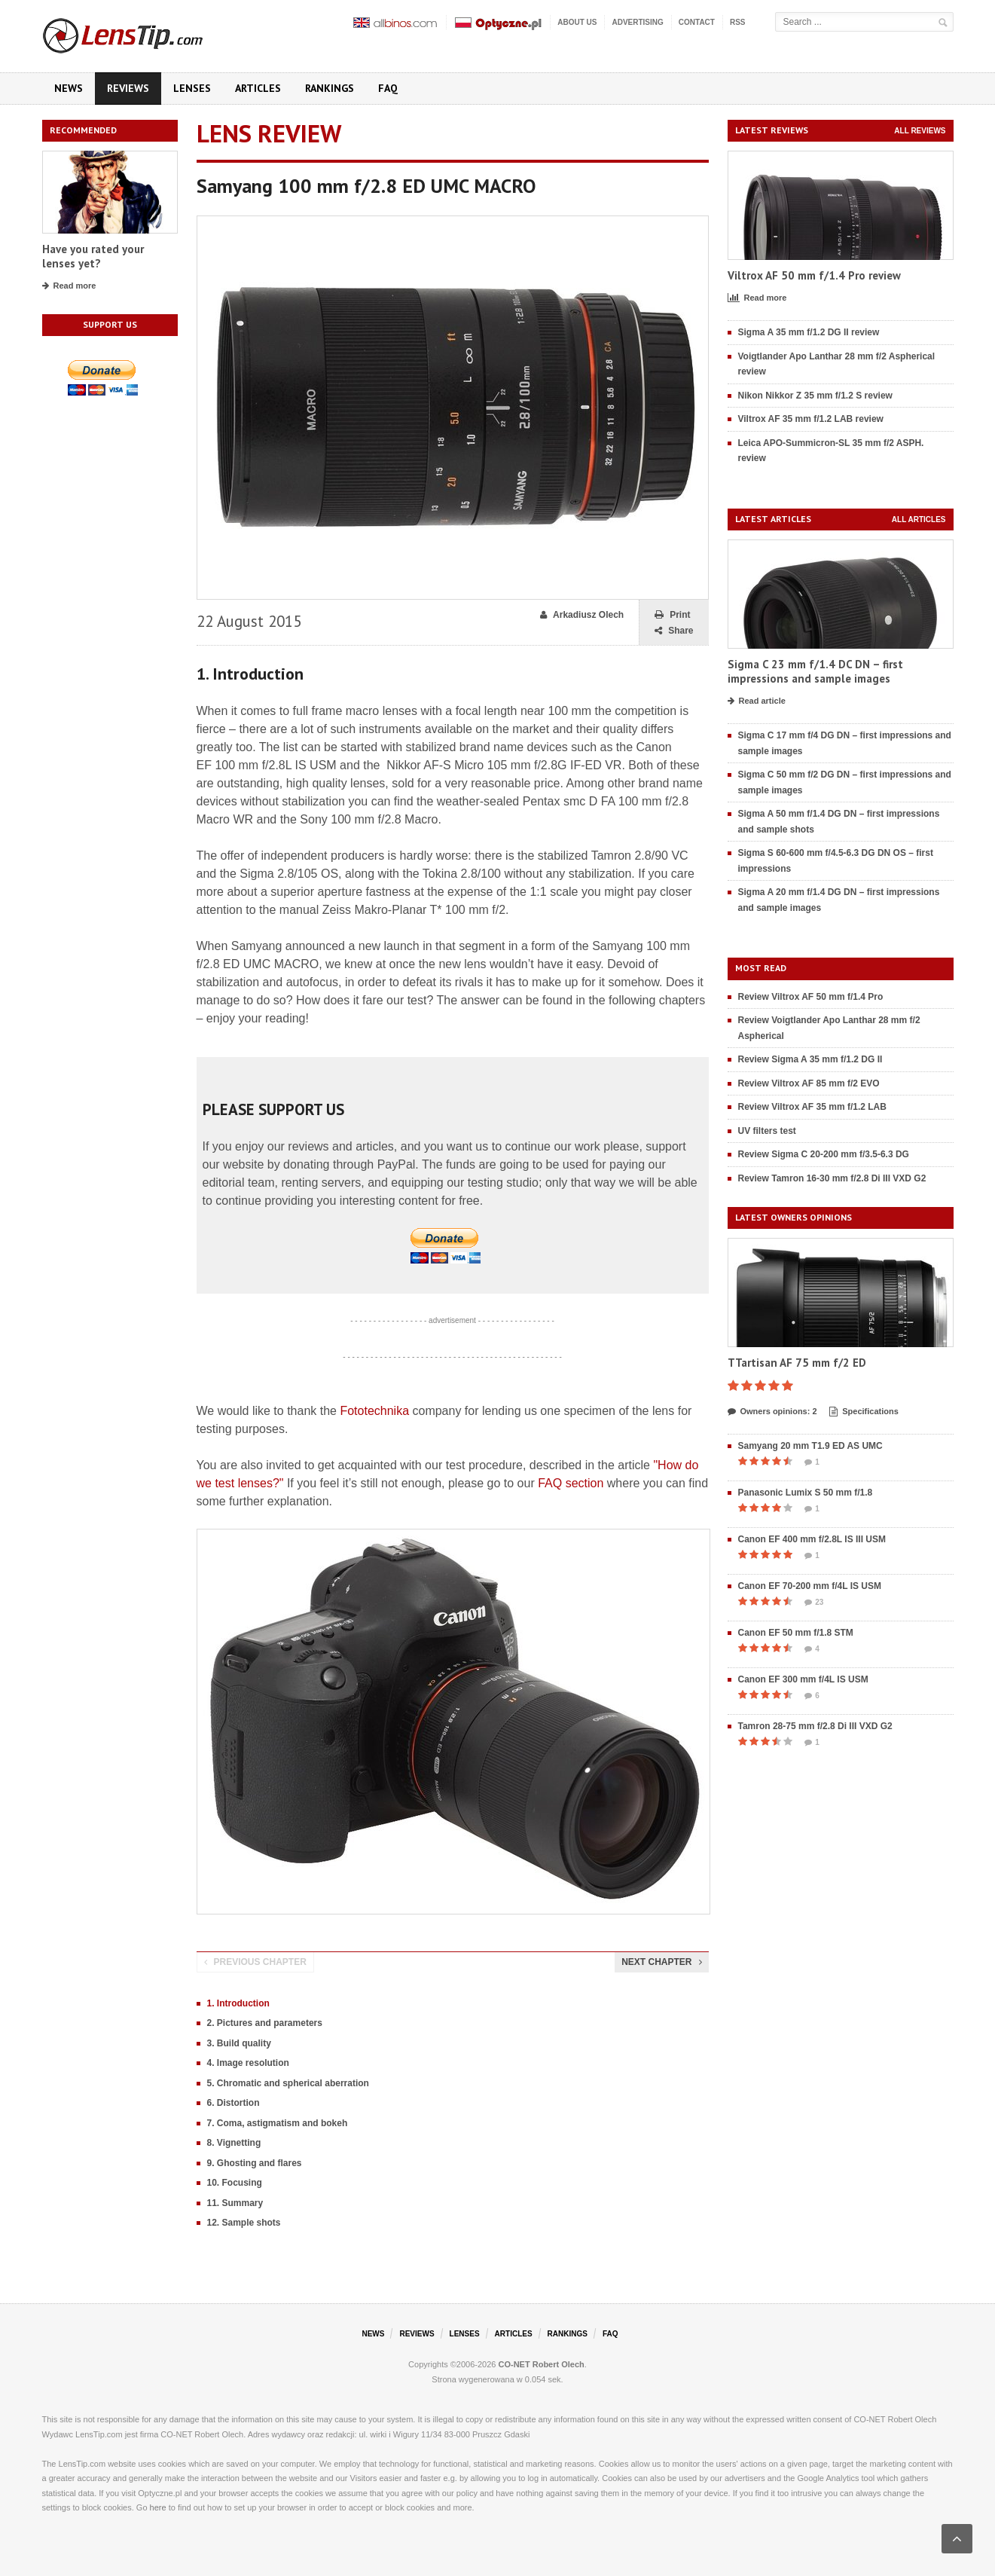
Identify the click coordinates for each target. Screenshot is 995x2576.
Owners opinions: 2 (772, 1411)
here (158, 2507)
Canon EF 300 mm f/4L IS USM (803, 1679)
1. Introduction (238, 2003)
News (68, 88)
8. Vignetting (234, 2142)
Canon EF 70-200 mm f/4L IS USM (810, 1586)
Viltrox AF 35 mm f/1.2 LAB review (811, 419)
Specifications (864, 1411)
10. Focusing (234, 2182)
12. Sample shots (244, 2222)
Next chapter (661, 1962)
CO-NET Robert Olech (541, 2364)
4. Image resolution (248, 2063)
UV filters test (767, 1131)
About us (577, 22)
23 (813, 1602)
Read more (69, 286)
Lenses (192, 88)
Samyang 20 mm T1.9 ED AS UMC (810, 1446)
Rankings (329, 88)
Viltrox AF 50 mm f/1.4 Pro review (814, 275)
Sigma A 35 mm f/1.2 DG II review (809, 332)
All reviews (919, 131)
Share (674, 631)
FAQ (388, 88)
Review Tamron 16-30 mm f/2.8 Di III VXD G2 (832, 1178)
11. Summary (235, 2203)
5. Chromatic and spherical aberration (288, 2083)
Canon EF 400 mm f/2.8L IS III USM (812, 1539)
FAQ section (570, 1483)
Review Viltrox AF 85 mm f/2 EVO (809, 1083)
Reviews (128, 88)
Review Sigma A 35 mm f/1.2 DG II (810, 1059)
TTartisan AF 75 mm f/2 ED (797, 1362)
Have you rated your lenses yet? (93, 256)
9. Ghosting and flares (254, 2163)
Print (672, 615)
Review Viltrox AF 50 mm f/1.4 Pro (811, 997)
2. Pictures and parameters (264, 2023)
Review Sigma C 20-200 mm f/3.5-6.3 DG (823, 1154)
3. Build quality (239, 2043)
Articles (258, 88)
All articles (919, 519)
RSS (738, 22)
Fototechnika (374, 1410)
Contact (697, 22)
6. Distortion (233, 2103)
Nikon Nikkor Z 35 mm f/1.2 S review (815, 395)
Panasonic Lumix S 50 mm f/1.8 (805, 1492)
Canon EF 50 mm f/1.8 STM (795, 1632)
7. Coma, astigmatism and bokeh (277, 2123)
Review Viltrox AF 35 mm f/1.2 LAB (812, 1107)
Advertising (637, 22)
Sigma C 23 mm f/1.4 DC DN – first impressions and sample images (815, 671)
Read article (757, 701)
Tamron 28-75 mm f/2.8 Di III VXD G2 (815, 1726)
